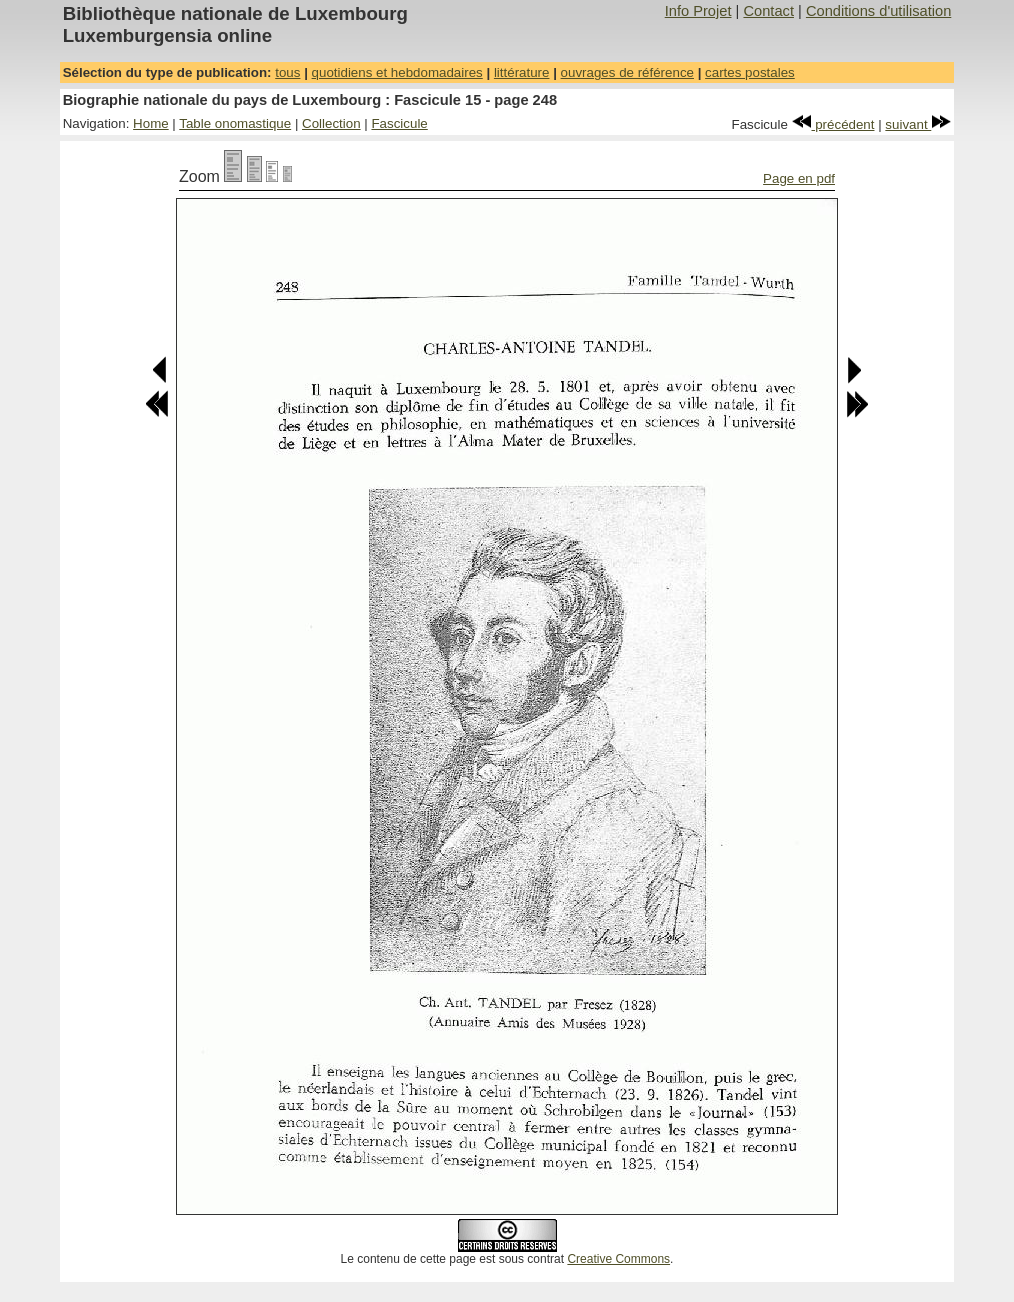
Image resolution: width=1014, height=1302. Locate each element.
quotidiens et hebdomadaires (397, 72)
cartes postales (750, 72)
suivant (918, 124)
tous (287, 72)
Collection (331, 123)
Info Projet (698, 11)
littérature (522, 72)
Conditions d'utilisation (878, 11)
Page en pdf (799, 178)
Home (151, 123)
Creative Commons (618, 1259)
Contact (768, 11)
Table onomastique (235, 123)
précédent (833, 124)
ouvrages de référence (627, 72)
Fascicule (399, 123)
